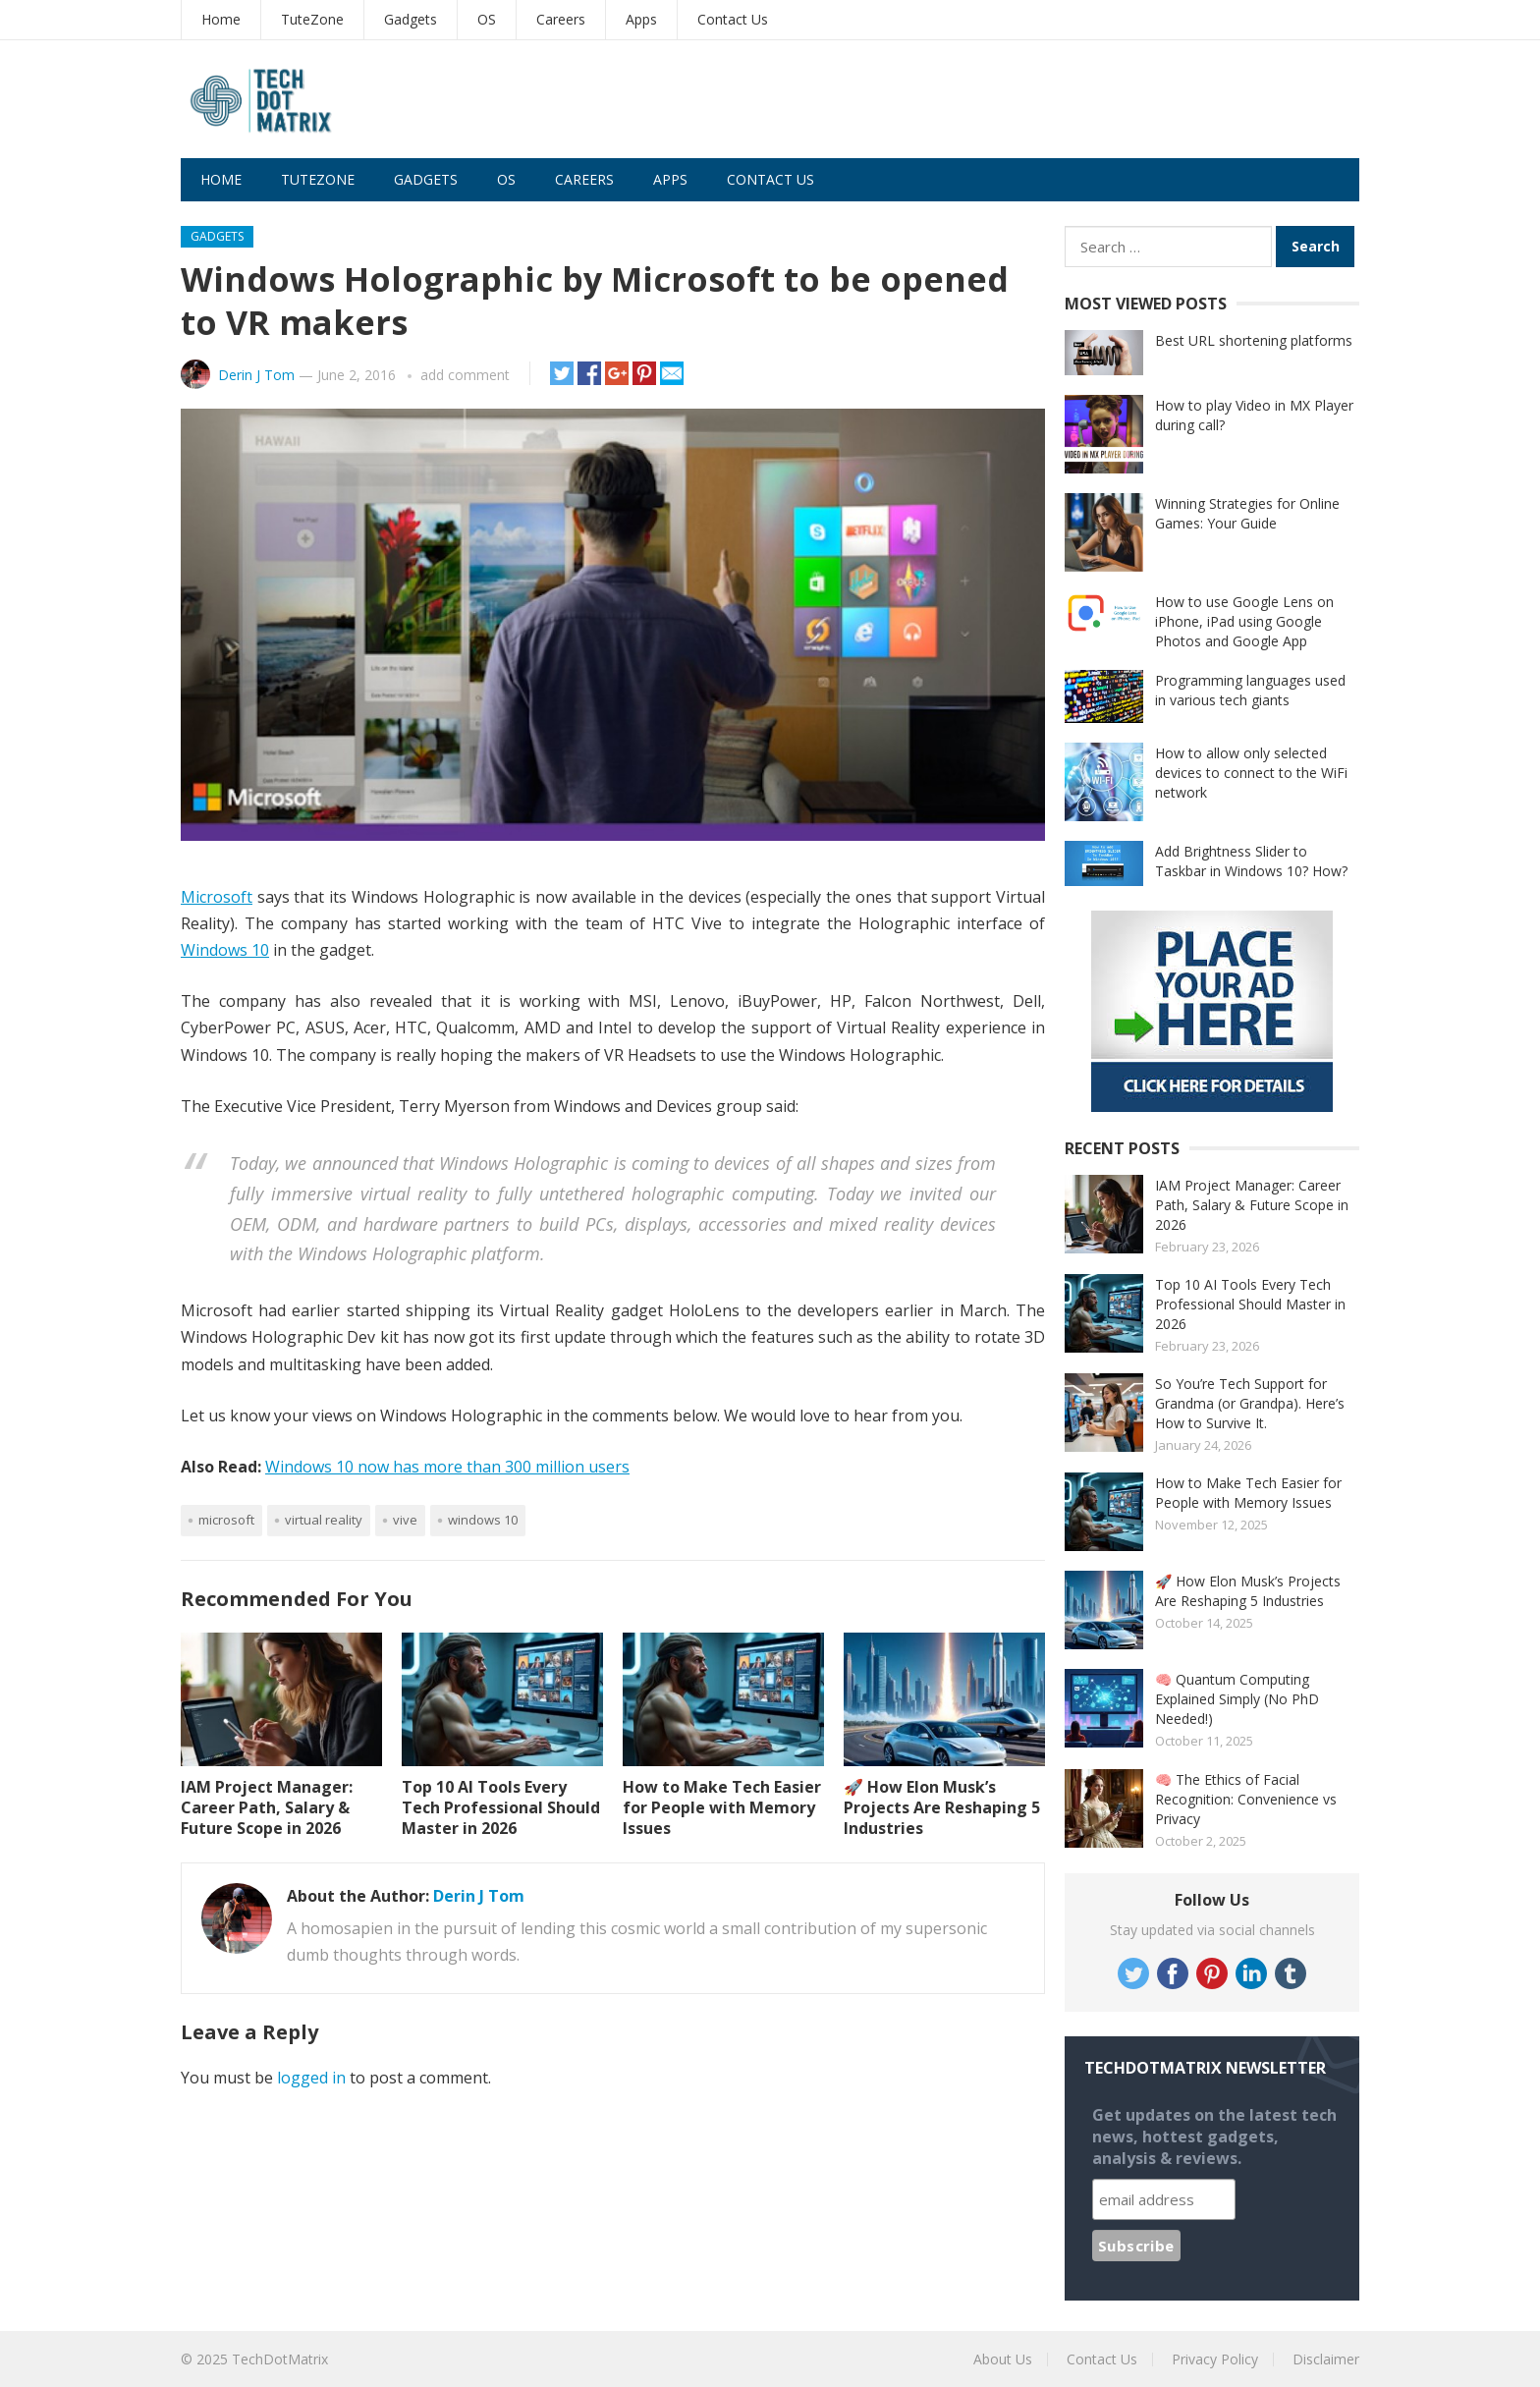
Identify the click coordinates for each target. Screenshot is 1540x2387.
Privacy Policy (1215, 2359)
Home (221, 19)
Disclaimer (1325, 2359)
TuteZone (312, 19)
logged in (311, 2077)
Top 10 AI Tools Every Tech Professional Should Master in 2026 (501, 1807)
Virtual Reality (323, 1519)
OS (486, 19)
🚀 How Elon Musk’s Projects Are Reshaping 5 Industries (942, 1807)
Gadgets (410, 19)
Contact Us (732, 19)
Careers (560, 19)
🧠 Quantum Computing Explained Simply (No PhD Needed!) (1237, 1699)
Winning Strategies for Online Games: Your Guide (1247, 513)
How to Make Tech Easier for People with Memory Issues (722, 1807)
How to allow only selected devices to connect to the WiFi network (1251, 773)
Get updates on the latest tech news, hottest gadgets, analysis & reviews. (1214, 2136)
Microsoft (216, 897)
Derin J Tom (256, 374)
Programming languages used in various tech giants (1250, 690)
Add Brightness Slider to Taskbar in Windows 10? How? (1251, 861)
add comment (465, 374)
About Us (1002, 2359)
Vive (405, 1519)
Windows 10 (225, 950)
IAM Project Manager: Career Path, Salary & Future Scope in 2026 (267, 1807)
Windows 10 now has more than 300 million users (447, 1466)
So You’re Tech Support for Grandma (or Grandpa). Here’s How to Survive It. (1250, 1403)
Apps (641, 19)
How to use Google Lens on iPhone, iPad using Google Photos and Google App (1244, 621)
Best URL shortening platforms (1253, 340)
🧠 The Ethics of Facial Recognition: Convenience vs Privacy (1246, 1799)
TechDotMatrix (280, 2359)
